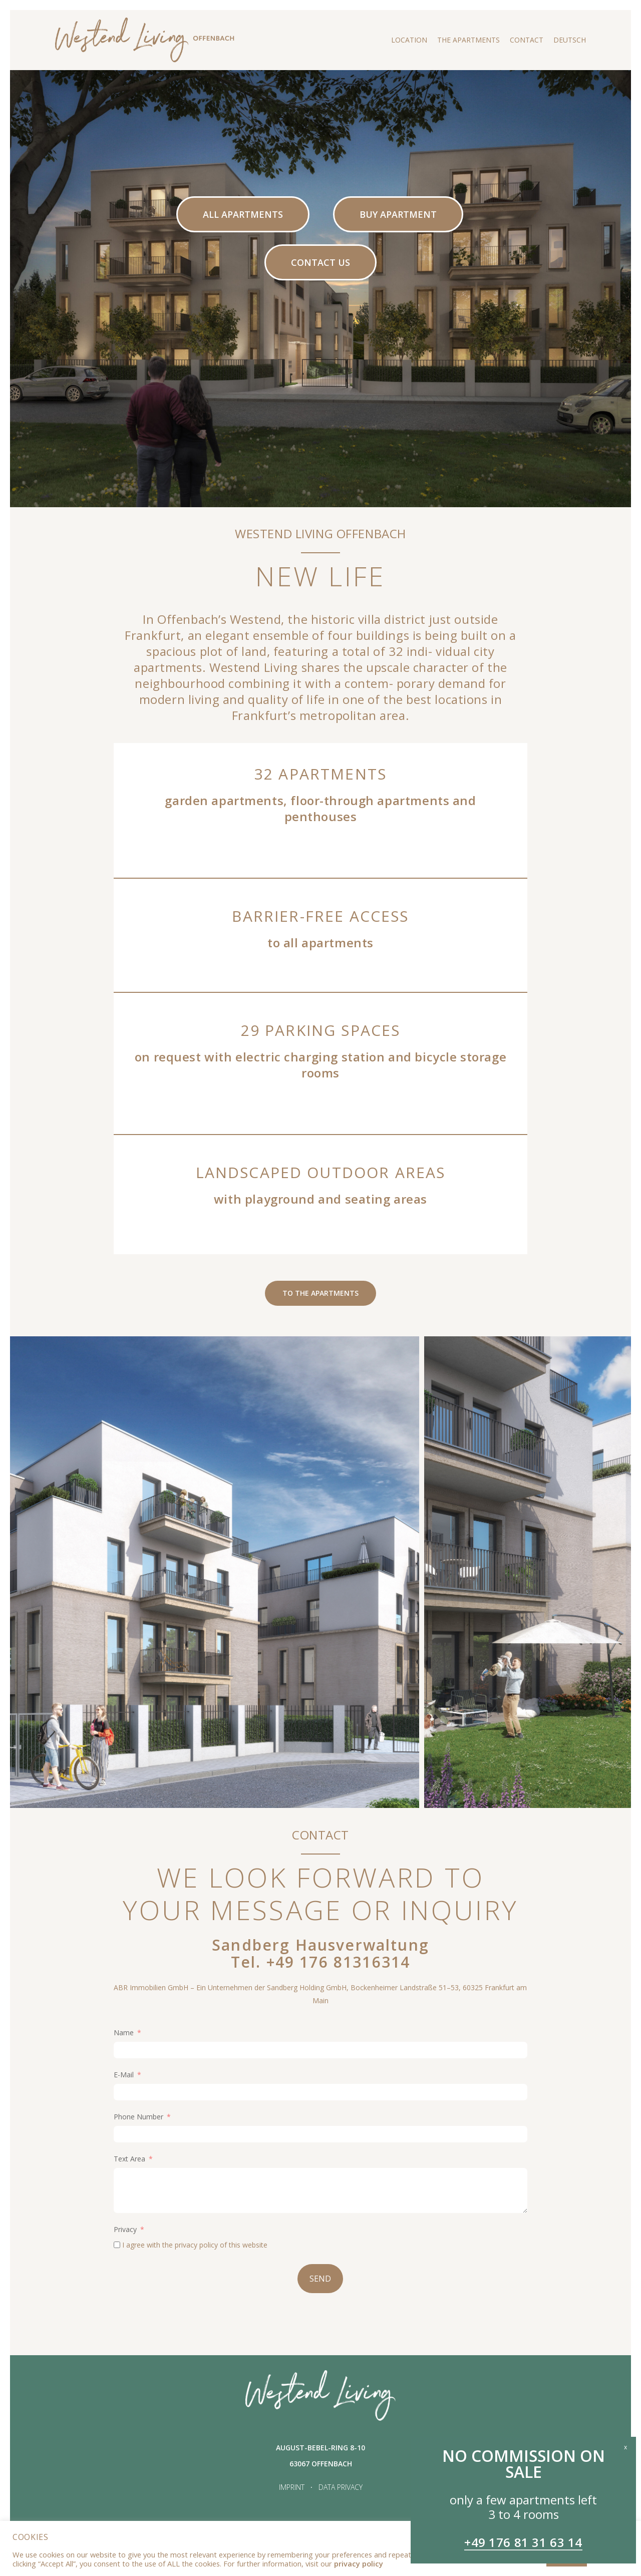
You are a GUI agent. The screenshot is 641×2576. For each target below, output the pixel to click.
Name (124, 2032)
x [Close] (625, 2445)
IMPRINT (291, 2487)
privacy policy (196, 2245)
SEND (320, 2278)
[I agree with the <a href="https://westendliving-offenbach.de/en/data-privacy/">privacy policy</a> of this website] (117, 2245)
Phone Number (138, 2116)
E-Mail (124, 2074)
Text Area (129, 2158)
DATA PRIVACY (340, 2487)
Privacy (125, 2229)
